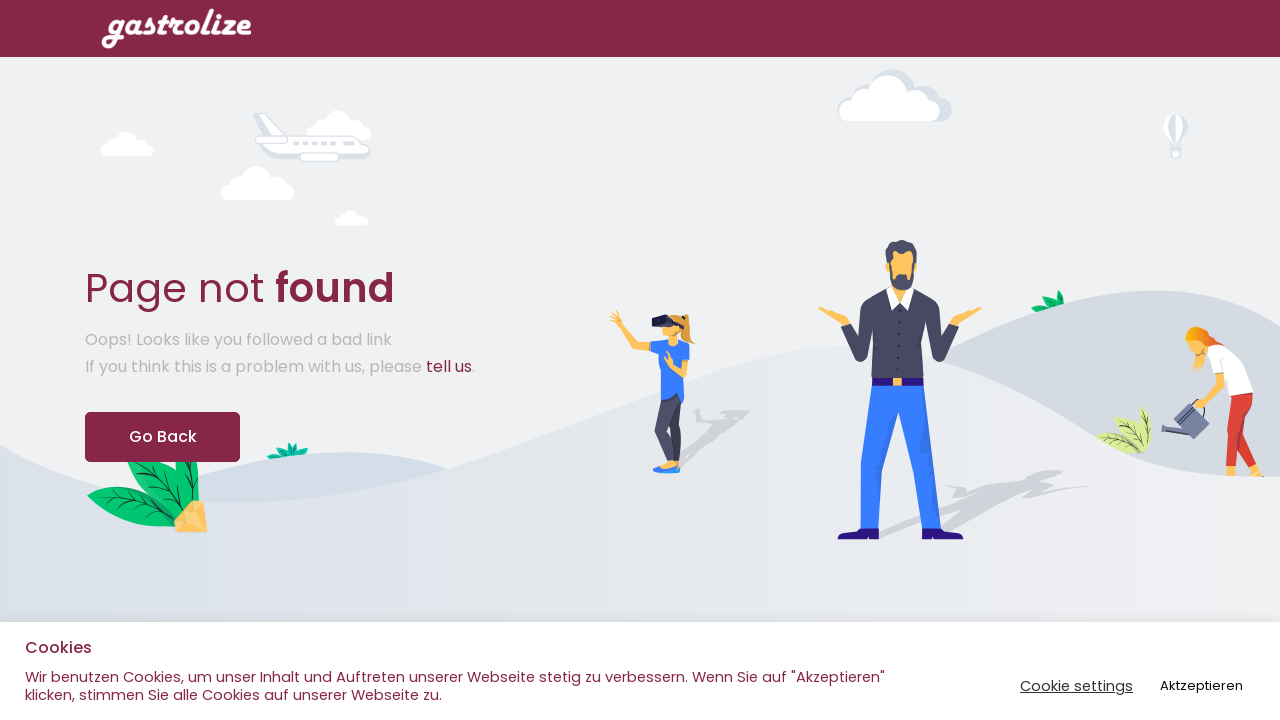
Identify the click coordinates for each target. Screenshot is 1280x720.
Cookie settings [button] (1076, 686)
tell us (449, 366)
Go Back (163, 436)
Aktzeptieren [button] (1201, 685)
